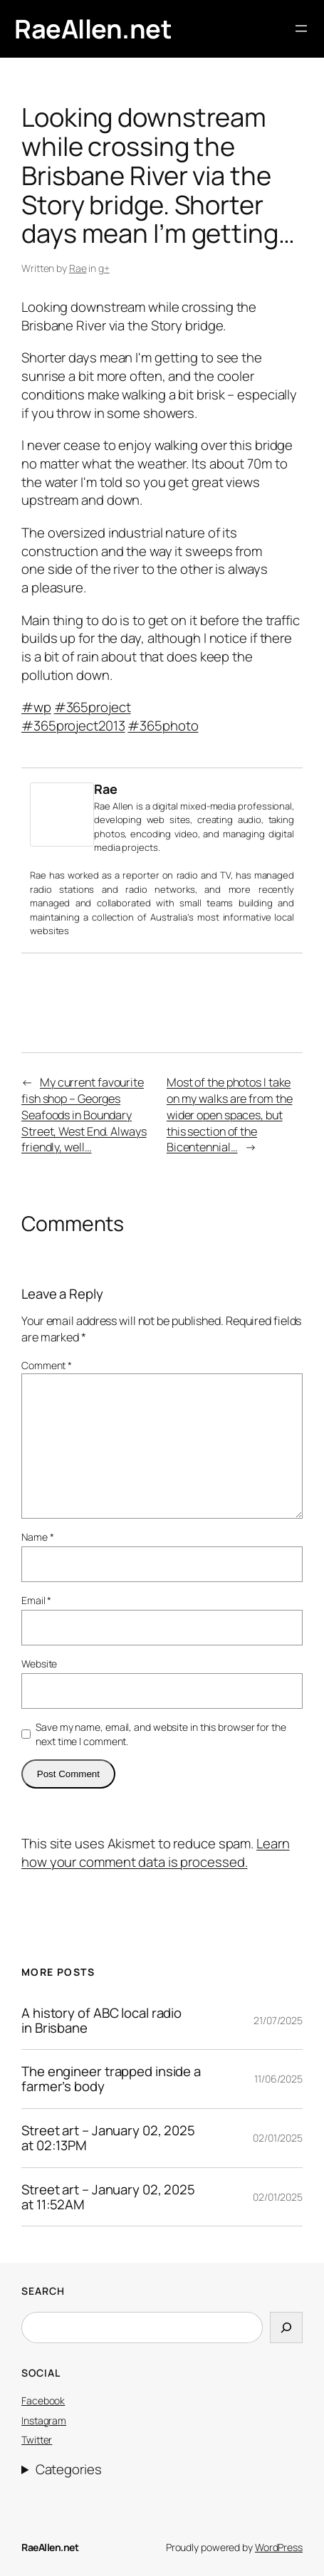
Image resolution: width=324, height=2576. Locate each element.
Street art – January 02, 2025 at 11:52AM (108, 2197)
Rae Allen (113, 806)
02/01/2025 (278, 2138)
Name (37, 1537)
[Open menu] (301, 28)
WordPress (279, 2547)
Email (36, 1600)
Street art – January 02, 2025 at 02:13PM (108, 2138)
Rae (78, 268)
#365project (92, 707)
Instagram (43, 2420)
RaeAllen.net (93, 28)
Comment (46, 1365)
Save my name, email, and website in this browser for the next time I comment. (161, 1734)
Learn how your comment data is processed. (155, 1852)
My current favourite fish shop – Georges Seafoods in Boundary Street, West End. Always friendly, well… (84, 1114)
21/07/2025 (278, 2020)
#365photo (162, 725)
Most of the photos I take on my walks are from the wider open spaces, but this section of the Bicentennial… (230, 1114)
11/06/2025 (278, 2078)
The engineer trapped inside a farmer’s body (111, 2079)
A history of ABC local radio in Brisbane (101, 2021)
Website (39, 1663)
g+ (104, 268)
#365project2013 (73, 725)
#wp (36, 707)
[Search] (286, 2327)
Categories (69, 2469)
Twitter (36, 2439)
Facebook (43, 2400)
